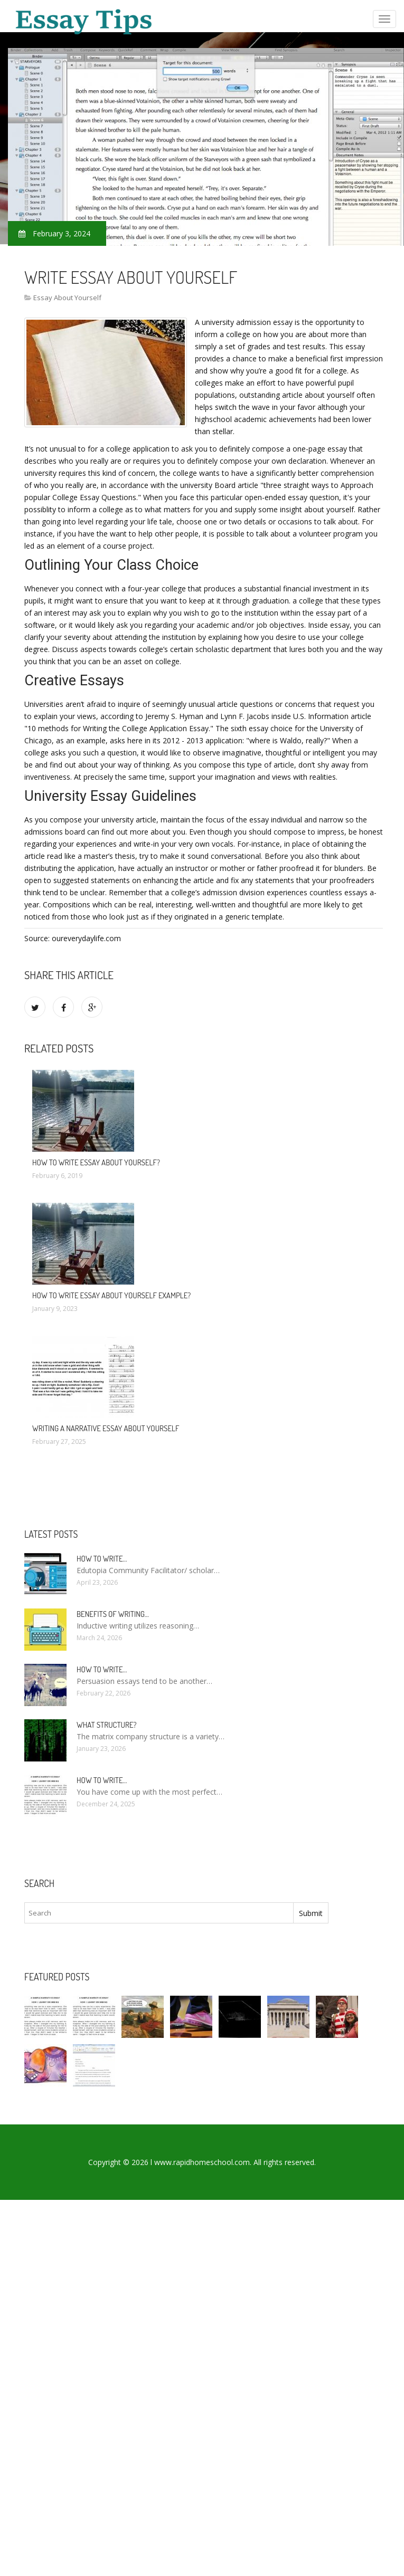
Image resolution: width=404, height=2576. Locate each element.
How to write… (102, 1669)
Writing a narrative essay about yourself (105, 1428)
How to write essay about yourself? (96, 1162)
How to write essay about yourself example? (111, 1295)
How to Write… (102, 1559)
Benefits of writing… (113, 1614)
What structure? (107, 1725)
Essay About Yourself (67, 297)
